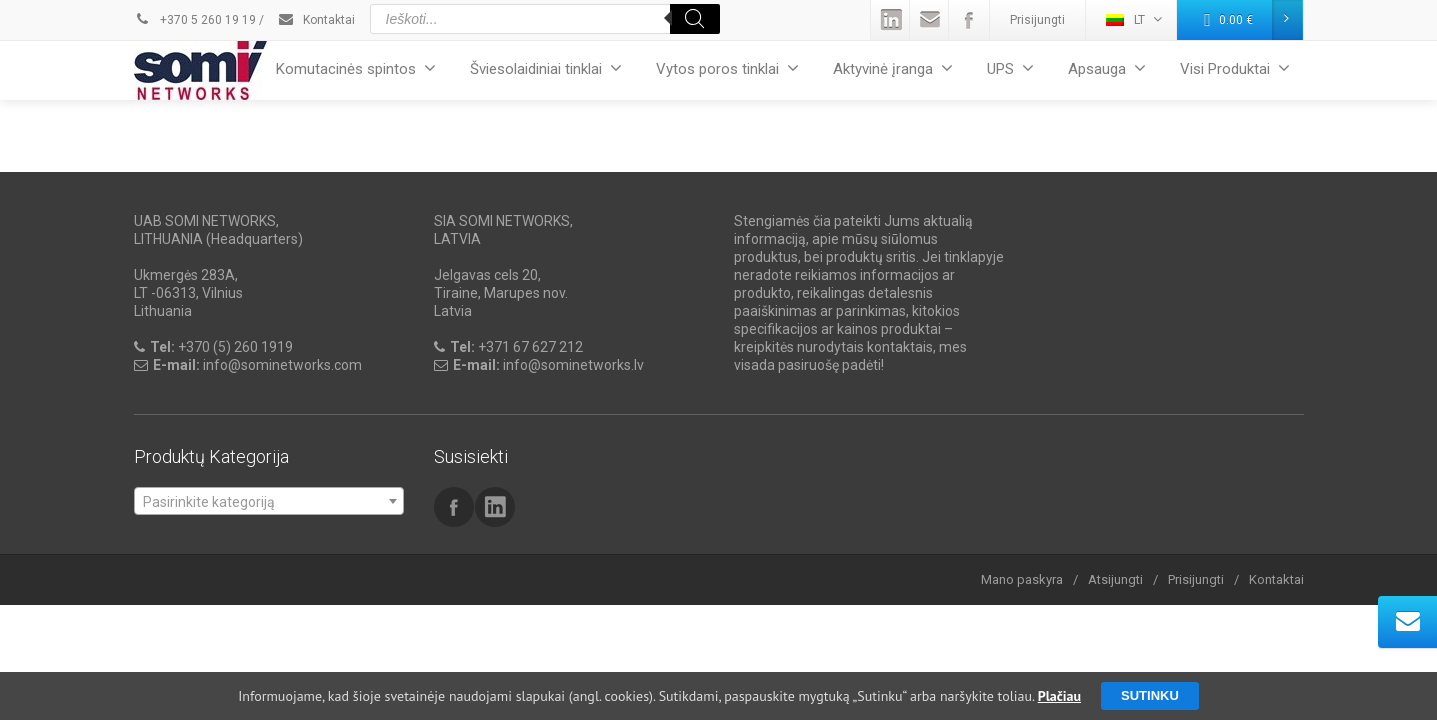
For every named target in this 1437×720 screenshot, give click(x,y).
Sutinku (1150, 695)
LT (1134, 19)
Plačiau (1059, 696)
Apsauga (1107, 68)
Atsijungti (1115, 579)
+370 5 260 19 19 (195, 20)
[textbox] (269, 502)
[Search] (695, 19)
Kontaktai (316, 20)
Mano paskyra (1022, 579)
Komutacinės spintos (356, 68)
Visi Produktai (1235, 68)
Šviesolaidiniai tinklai (546, 68)
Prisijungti (1037, 20)
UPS (1010, 68)
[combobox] (269, 501)
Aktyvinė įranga (893, 68)
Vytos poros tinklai (727, 68)
